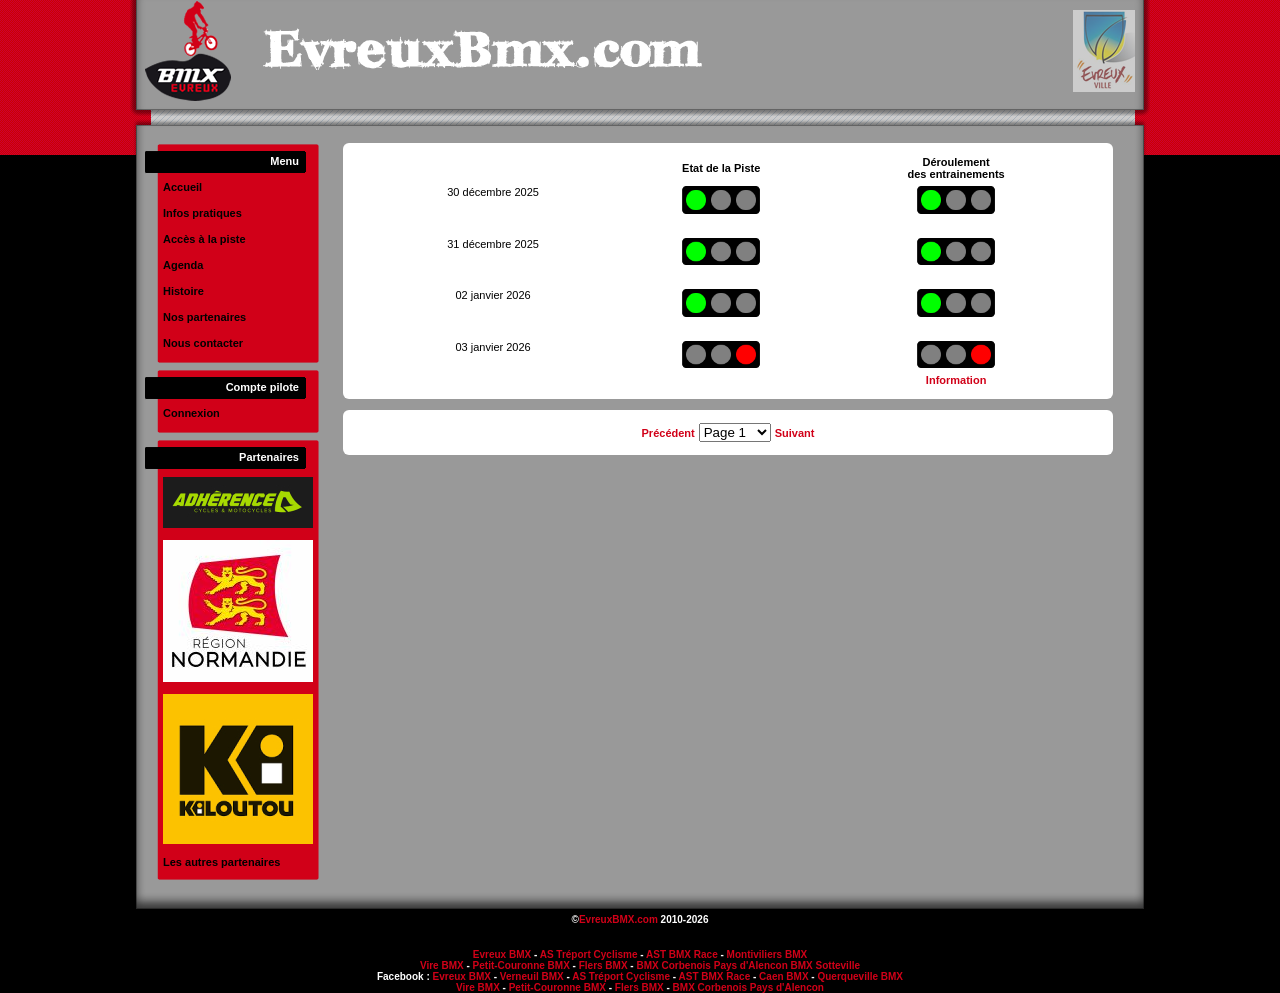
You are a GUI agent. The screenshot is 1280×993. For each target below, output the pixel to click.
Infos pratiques (202, 213)
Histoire (183, 291)
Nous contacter (203, 343)
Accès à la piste (204, 239)
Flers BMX (603, 965)
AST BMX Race (682, 954)
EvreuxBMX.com (618, 919)
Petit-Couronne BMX (521, 965)
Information (956, 380)
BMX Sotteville (825, 965)
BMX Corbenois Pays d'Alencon (711, 965)
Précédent (668, 433)
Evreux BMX (502, 954)
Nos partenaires (204, 317)
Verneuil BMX (532, 976)
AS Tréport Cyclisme (589, 954)
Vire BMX (442, 965)
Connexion (191, 413)
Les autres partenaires (221, 862)
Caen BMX (783, 976)
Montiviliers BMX (767, 954)
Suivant (795, 433)
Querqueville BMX (860, 976)
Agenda (183, 265)
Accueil (182, 187)
